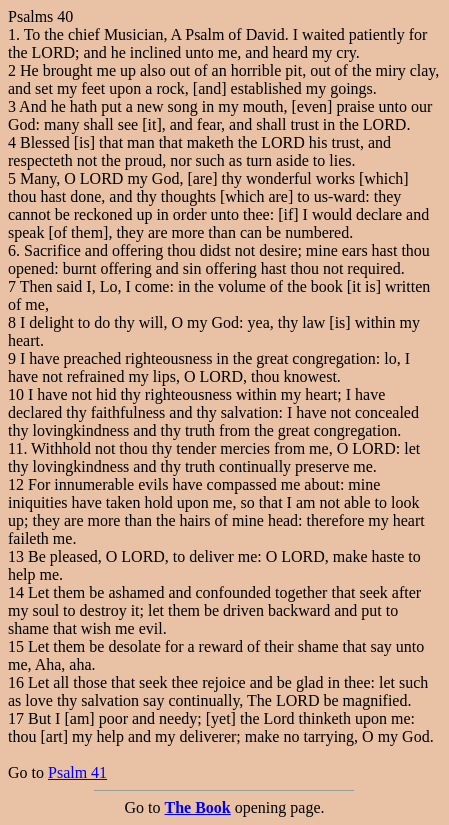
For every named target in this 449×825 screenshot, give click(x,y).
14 (16, 592)
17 (16, 718)
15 (16, 646)
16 (16, 682)
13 (16, 556)
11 (15, 448)
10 (16, 394)
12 (16, 484)
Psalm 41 (77, 772)
